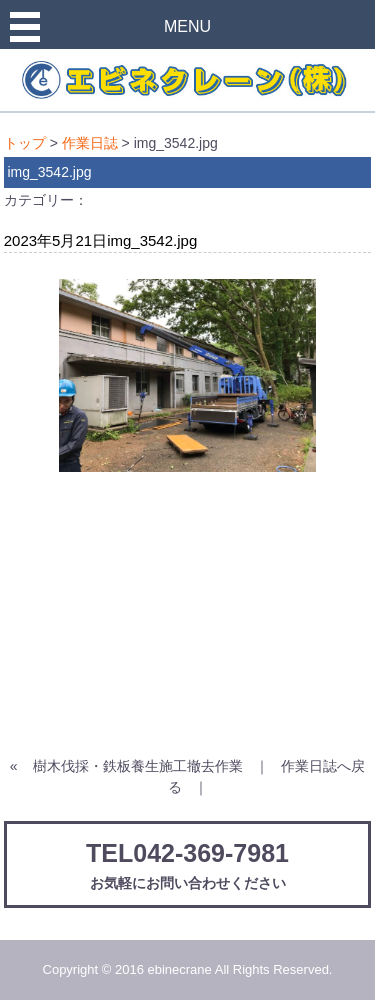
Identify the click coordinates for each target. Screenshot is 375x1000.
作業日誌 (90, 143)
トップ (25, 143)
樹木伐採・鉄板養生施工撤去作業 (138, 766)
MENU (187, 26)
